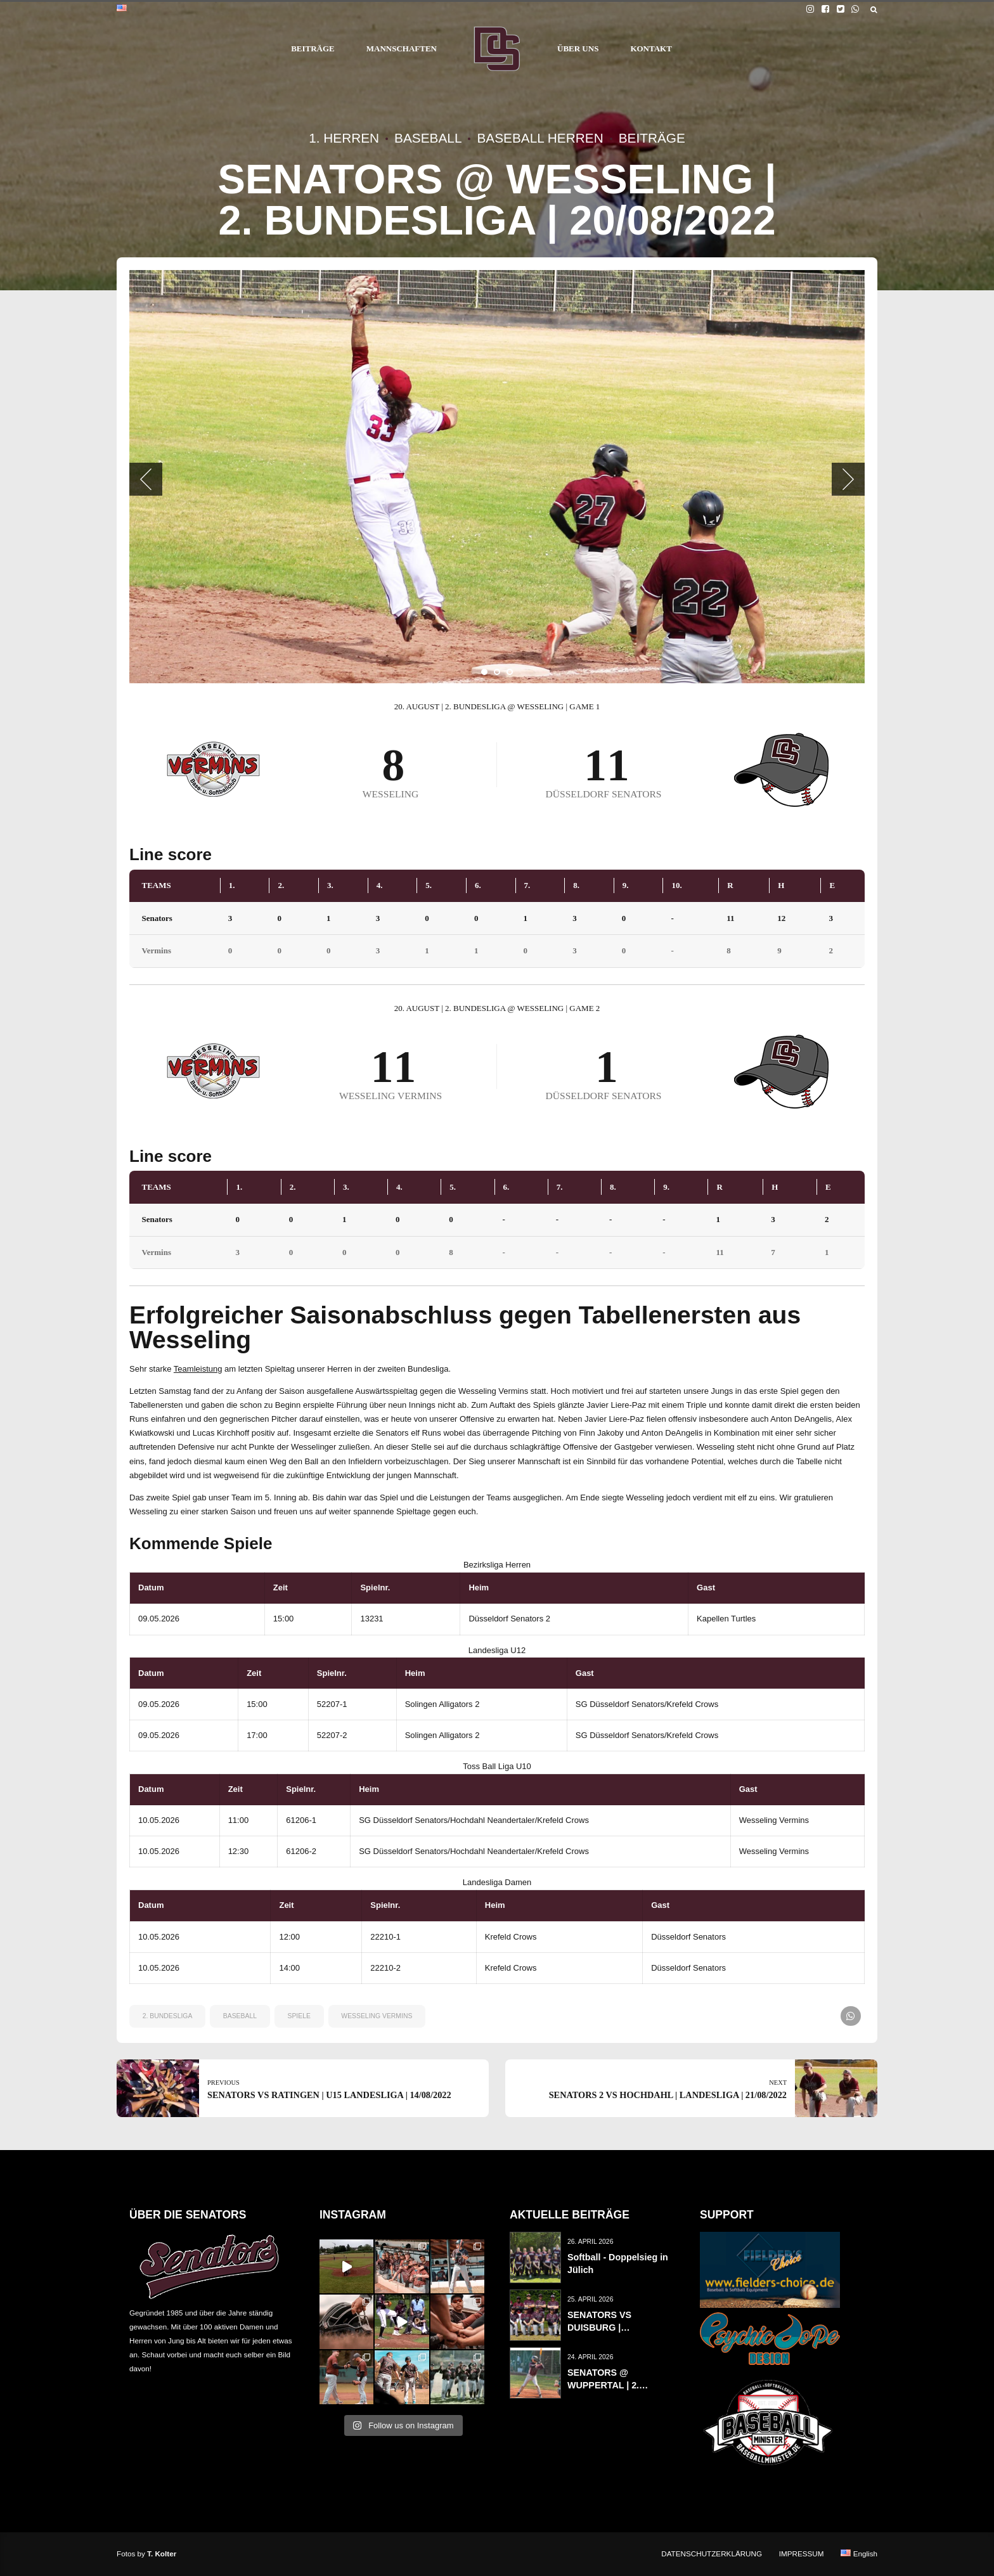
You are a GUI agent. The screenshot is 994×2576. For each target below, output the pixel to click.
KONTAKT (651, 48)
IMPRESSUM (801, 2553)
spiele (298, 2015)
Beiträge (652, 138)
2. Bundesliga (168, 2015)
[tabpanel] (497, 477)
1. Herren (344, 138)
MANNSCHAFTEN (401, 48)
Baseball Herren (540, 138)
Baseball (428, 138)
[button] (145, 479)
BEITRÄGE (313, 48)
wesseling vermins (376, 2015)
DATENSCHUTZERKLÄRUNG (711, 2553)
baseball (240, 2015)
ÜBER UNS (577, 48)
